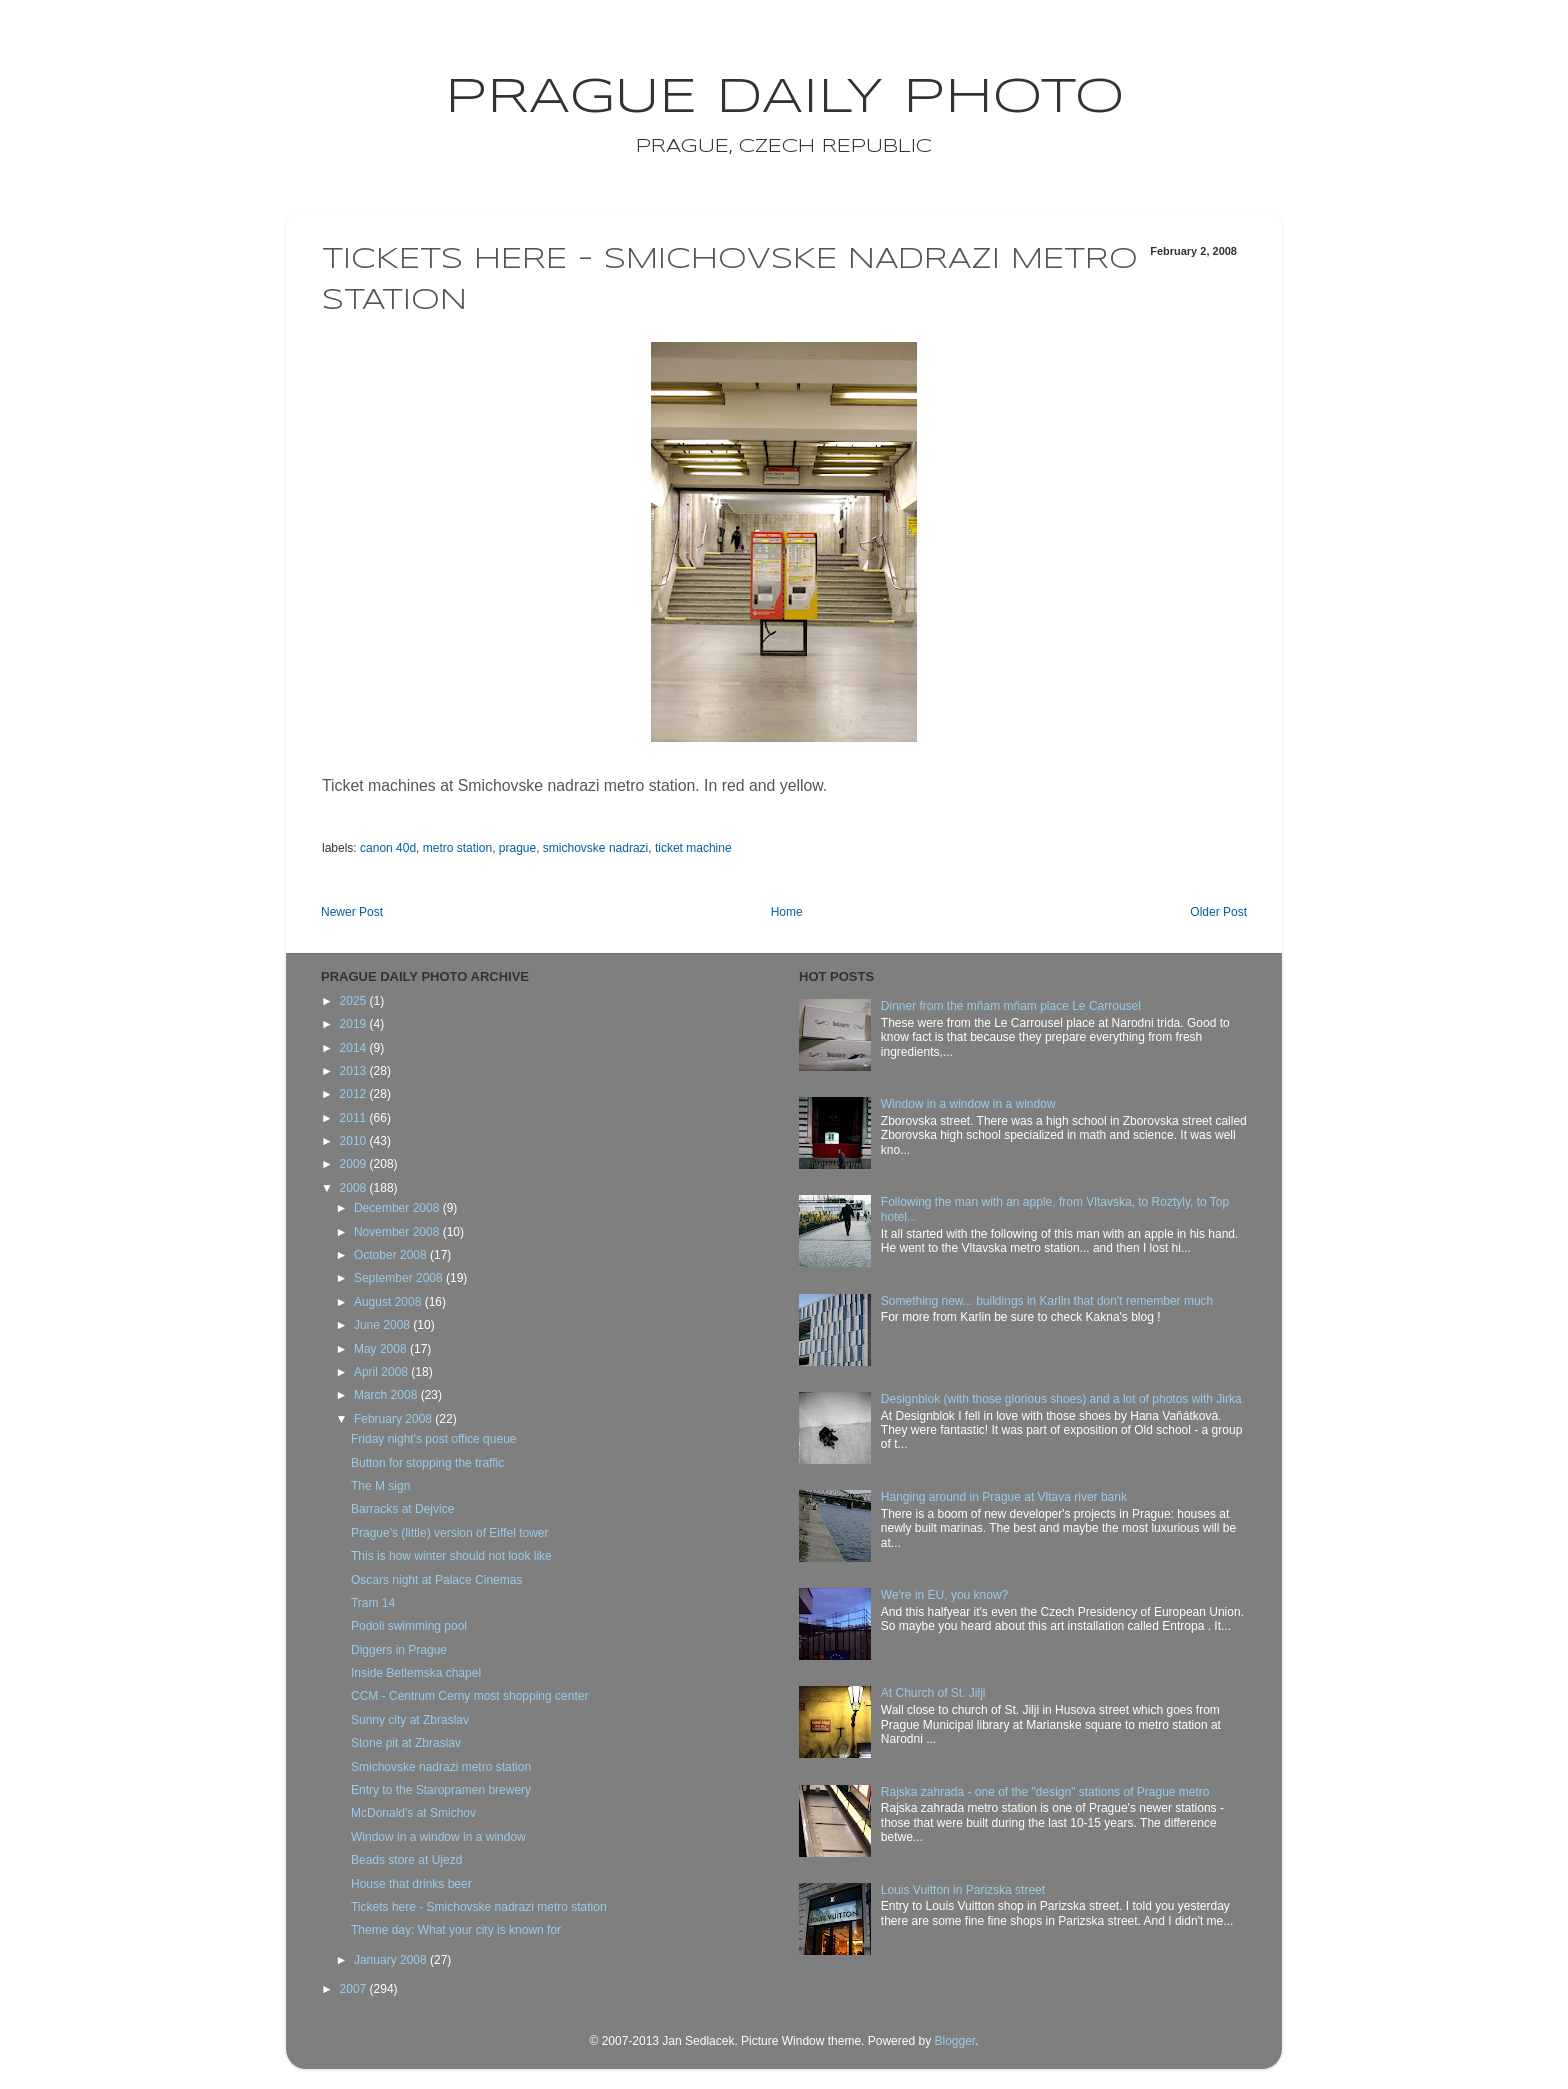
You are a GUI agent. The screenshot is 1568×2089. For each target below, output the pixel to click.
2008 (355, 1188)
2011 (355, 1118)
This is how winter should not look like (451, 1556)
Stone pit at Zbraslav (406, 1743)
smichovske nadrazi (595, 848)
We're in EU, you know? (944, 1595)
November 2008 (398, 1232)
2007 (355, 1989)
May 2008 (382, 1349)
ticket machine (693, 848)
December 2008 (398, 1208)
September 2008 (400, 1278)
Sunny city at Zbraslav (410, 1720)
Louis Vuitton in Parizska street (963, 1890)
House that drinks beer (411, 1884)
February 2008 (394, 1419)
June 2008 (383, 1325)
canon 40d (388, 848)
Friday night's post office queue (434, 1439)
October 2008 (392, 1255)
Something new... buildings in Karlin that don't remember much (1047, 1301)
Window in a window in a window (438, 1837)
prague (517, 848)
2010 (355, 1141)
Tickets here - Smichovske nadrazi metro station (479, 1907)
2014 (355, 1048)
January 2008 (392, 1960)
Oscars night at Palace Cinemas (436, 1580)
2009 (355, 1164)
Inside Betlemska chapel (416, 1673)
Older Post (1218, 912)
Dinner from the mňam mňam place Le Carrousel (1011, 1006)
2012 (355, 1094)
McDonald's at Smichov (413, 1813)
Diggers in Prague (399, 1650)
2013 (355, 1071)
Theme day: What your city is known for (456, 1930)
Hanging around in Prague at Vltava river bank (1004, 1497)
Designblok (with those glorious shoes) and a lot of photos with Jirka (1061, 1399)
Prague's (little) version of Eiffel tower (449, 1533)
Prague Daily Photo (784, 98)
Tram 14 (373, 1603)
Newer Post (352, 912)
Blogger (954, 2041)
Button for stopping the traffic (427, 1463)
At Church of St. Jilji (933, 1693)
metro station (457, 848)
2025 (355, 1001)
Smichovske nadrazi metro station (441, 1767)
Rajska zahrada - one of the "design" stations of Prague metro (1045, 1792)
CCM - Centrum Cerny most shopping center (469, 1696)
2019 (355, 1024)
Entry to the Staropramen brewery (441, 1790)
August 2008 (389, 1302)
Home (787, 912)
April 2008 (382, 1372)
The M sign (380, 1486)
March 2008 (387, 1395)
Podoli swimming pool (409, 1626)
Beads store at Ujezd (406, 1860)
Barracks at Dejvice (402, 1509)
